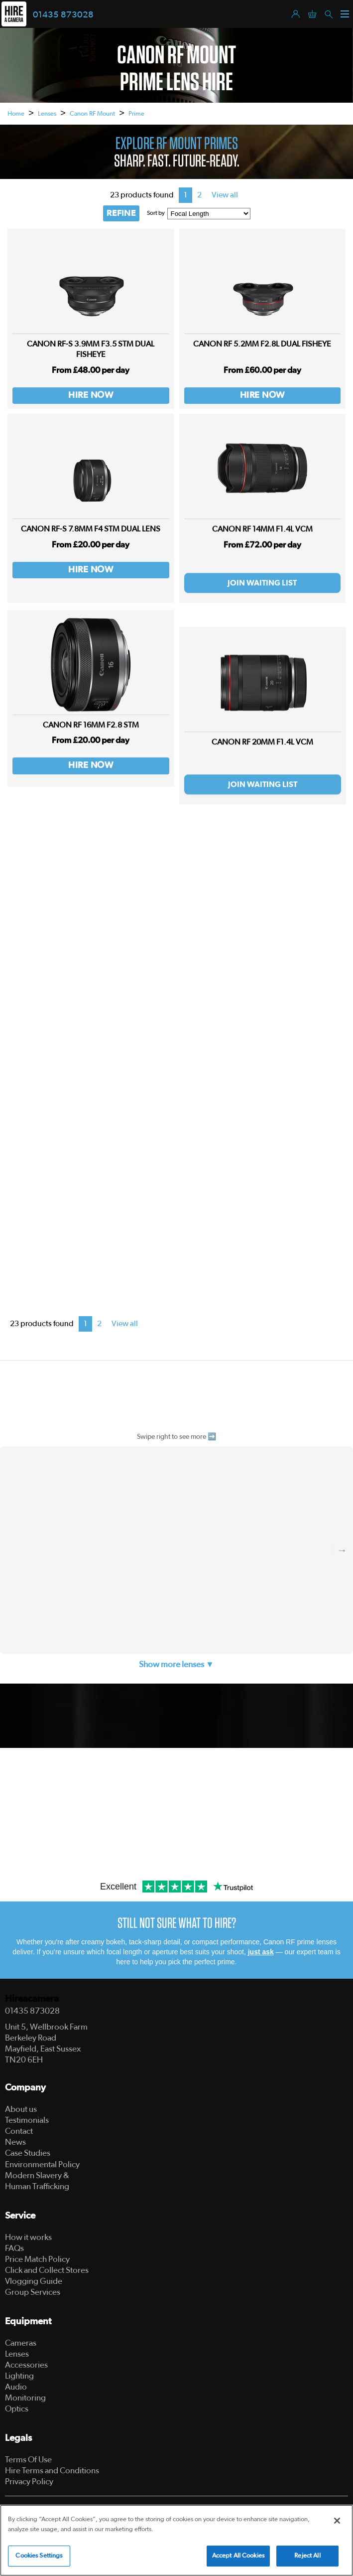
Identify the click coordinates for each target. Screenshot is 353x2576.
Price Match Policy (37, 2259)
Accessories (26, 2365)
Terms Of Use (28, 2459)
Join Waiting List (262, 603)
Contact (19, 2131)
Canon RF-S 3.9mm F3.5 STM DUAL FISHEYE (90, 349)
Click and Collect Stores (47, 2270)
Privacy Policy (29, 2481)
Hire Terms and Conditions (52, 2470)
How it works (28, 2237)
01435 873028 (63, 14)
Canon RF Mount (92, 114)
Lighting (19, 2376)
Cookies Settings (38, 2556)
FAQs (14, 2248)
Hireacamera (32, 1999)
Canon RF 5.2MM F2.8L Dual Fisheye (262, 344)
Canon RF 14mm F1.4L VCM (262, 549)
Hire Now (90, 395)
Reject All (307, 2556)
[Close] (337, 2521)
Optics (16, 2408)
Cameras (20, 2343)
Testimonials (27, 2120)
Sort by (156, 213)
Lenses (47, 114)
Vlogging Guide (33, 2281)
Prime (136, 114)
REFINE (121, 213)
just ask (261, 1952)
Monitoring (25, 2398)
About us (21, 2109)
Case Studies (27, 2153)
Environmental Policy (42, 2164)
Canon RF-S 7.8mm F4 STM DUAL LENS (90, 537)
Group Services (32, 2292)
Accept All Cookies (238, 2556)
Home (15, 114)
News (15, 2142)
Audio (16, 2387)
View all (225, 195)
